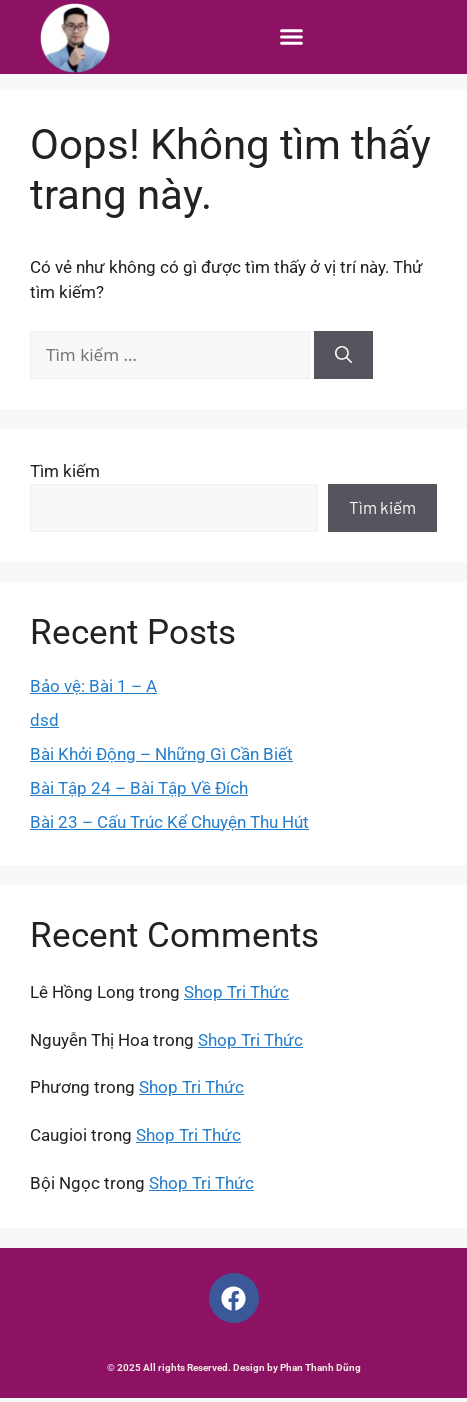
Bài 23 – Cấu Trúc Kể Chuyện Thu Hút (169, 825)
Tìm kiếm (65, 474)
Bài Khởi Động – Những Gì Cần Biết (161, 757)
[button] (292, 37)
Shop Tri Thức (236, 996)
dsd (44, 723)
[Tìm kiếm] (343, 359)
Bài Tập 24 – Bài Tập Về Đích (139, 791)
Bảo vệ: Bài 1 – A (93, 689)
